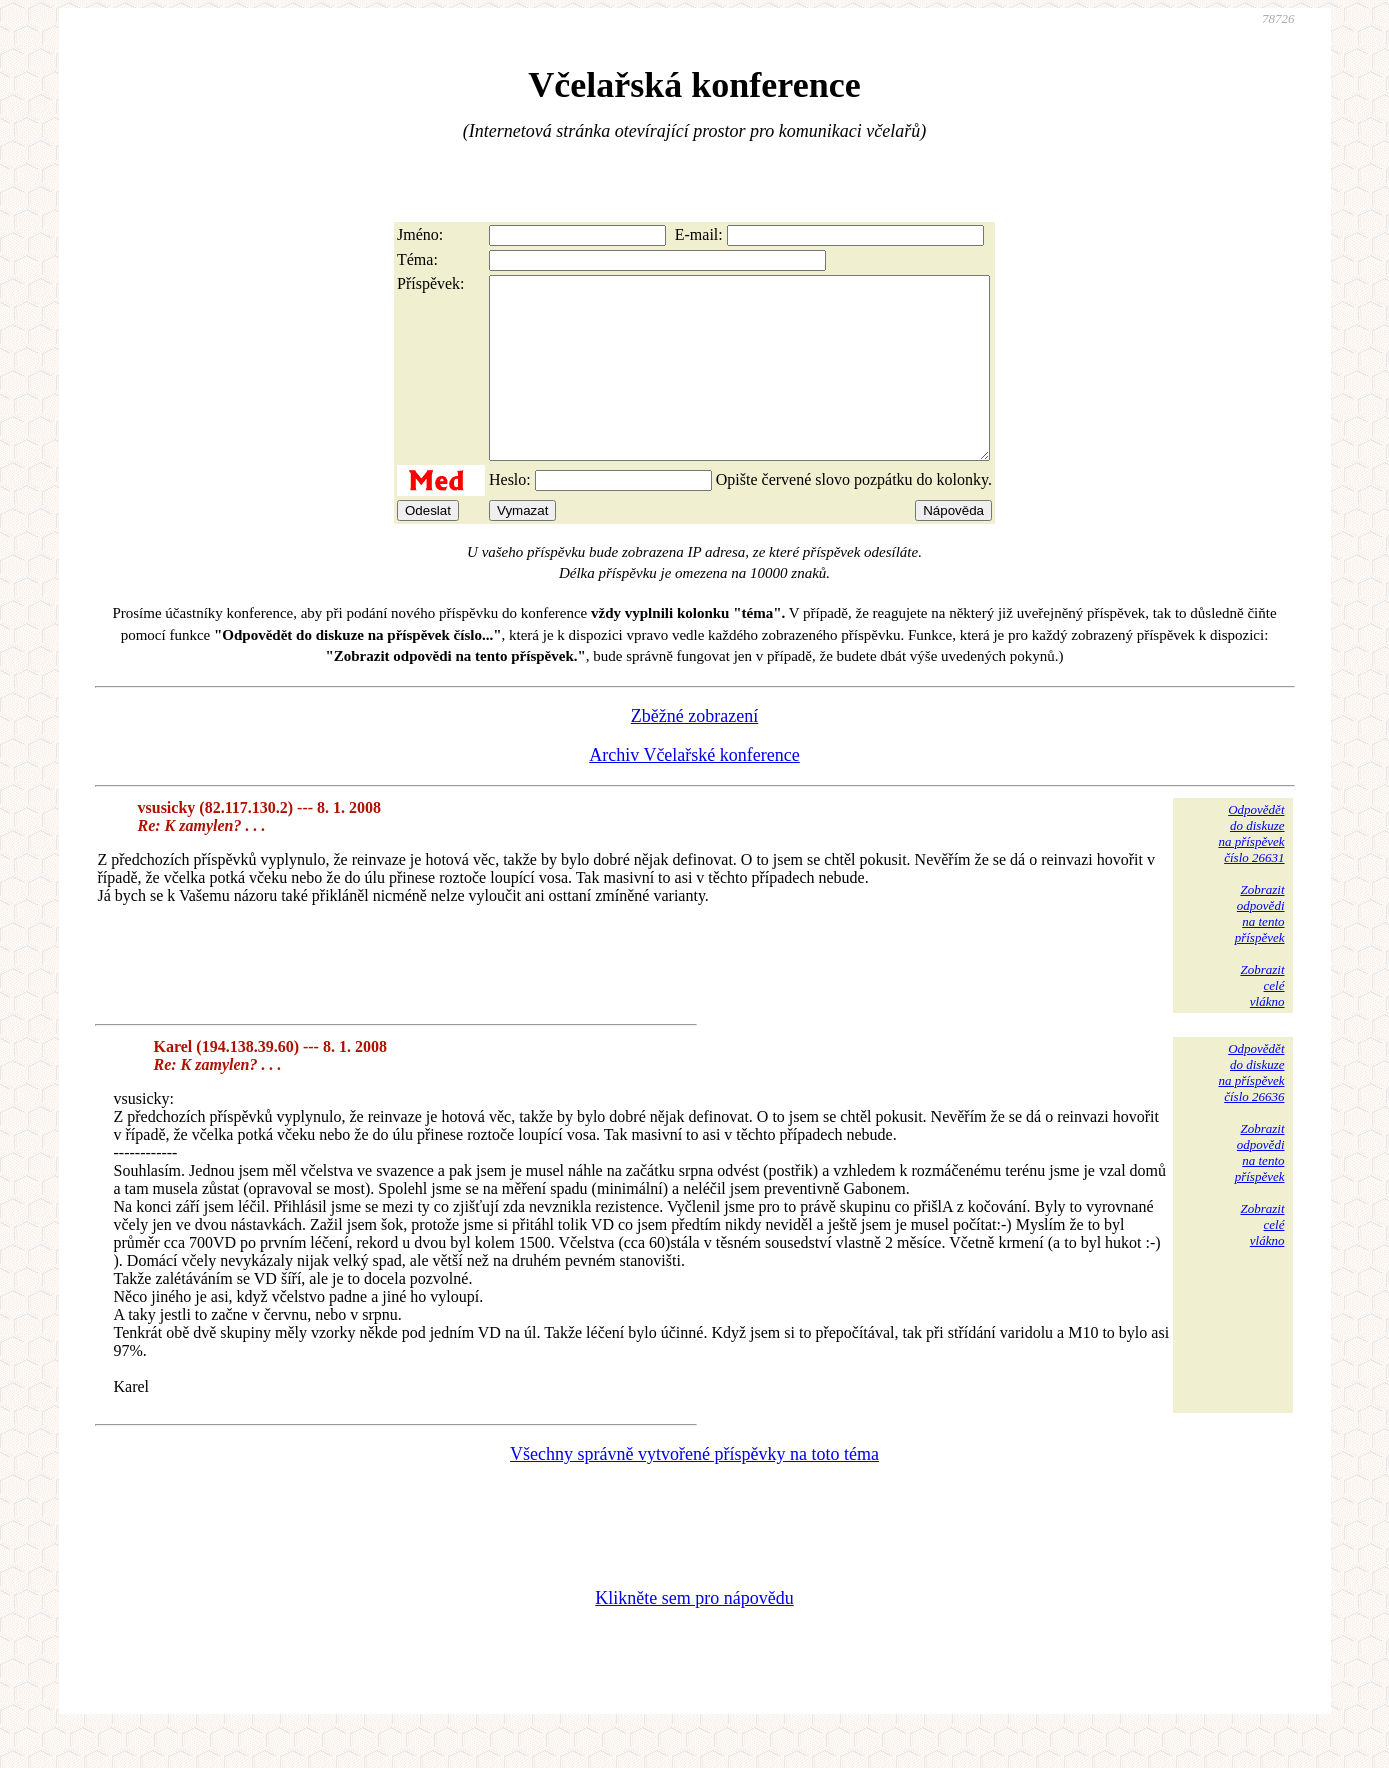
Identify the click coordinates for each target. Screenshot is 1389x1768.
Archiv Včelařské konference (694, 791)
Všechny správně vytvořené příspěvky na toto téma (694, 1490)
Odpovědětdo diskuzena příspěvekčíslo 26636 (1251, 1108)
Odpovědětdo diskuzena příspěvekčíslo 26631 (1251, 869)
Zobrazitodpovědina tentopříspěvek (1260, 949)
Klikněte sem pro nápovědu (694, 1634)
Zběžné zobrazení (694, 752)
